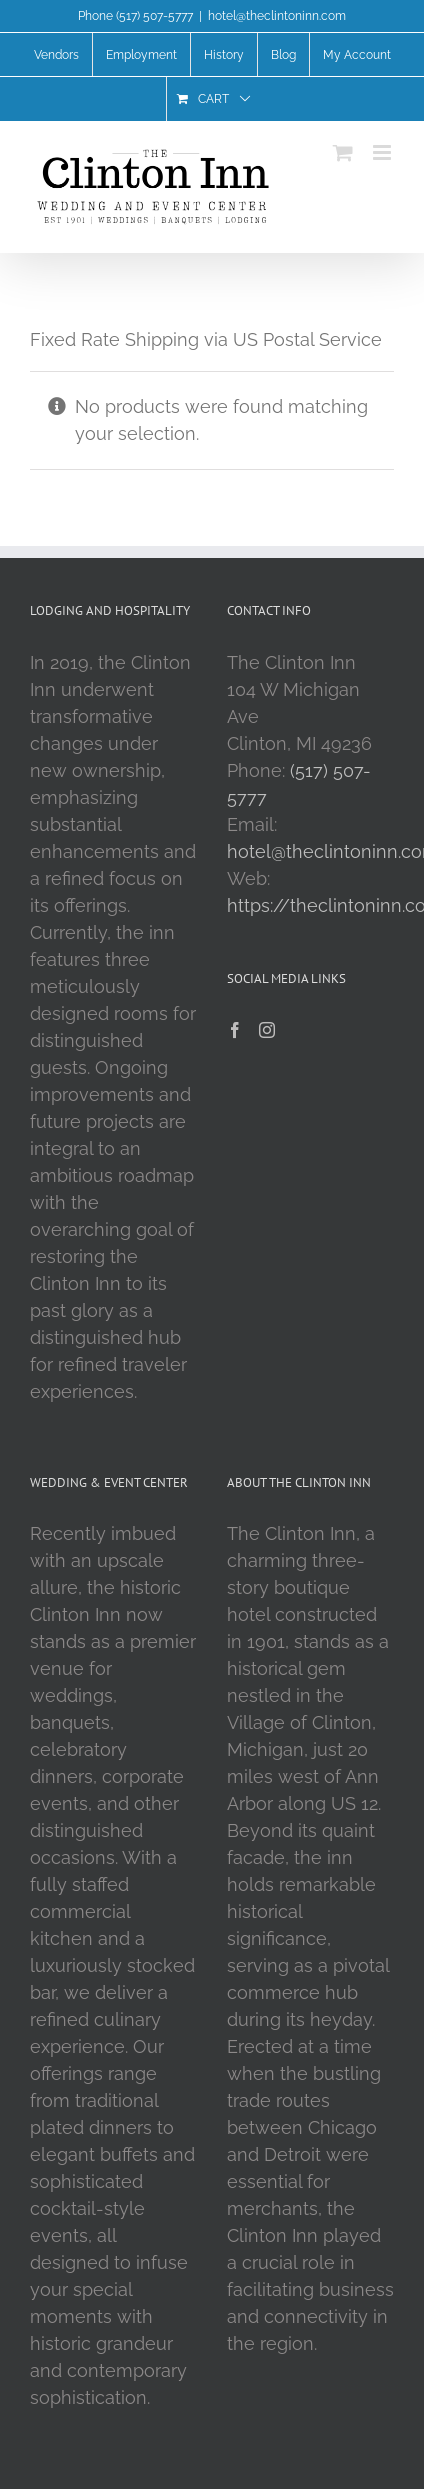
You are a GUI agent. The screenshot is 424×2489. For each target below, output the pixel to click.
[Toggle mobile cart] (343, 152)
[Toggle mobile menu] (383, 152)
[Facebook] (235, 1030)
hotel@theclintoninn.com (277, 16)
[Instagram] (267, 1030)
